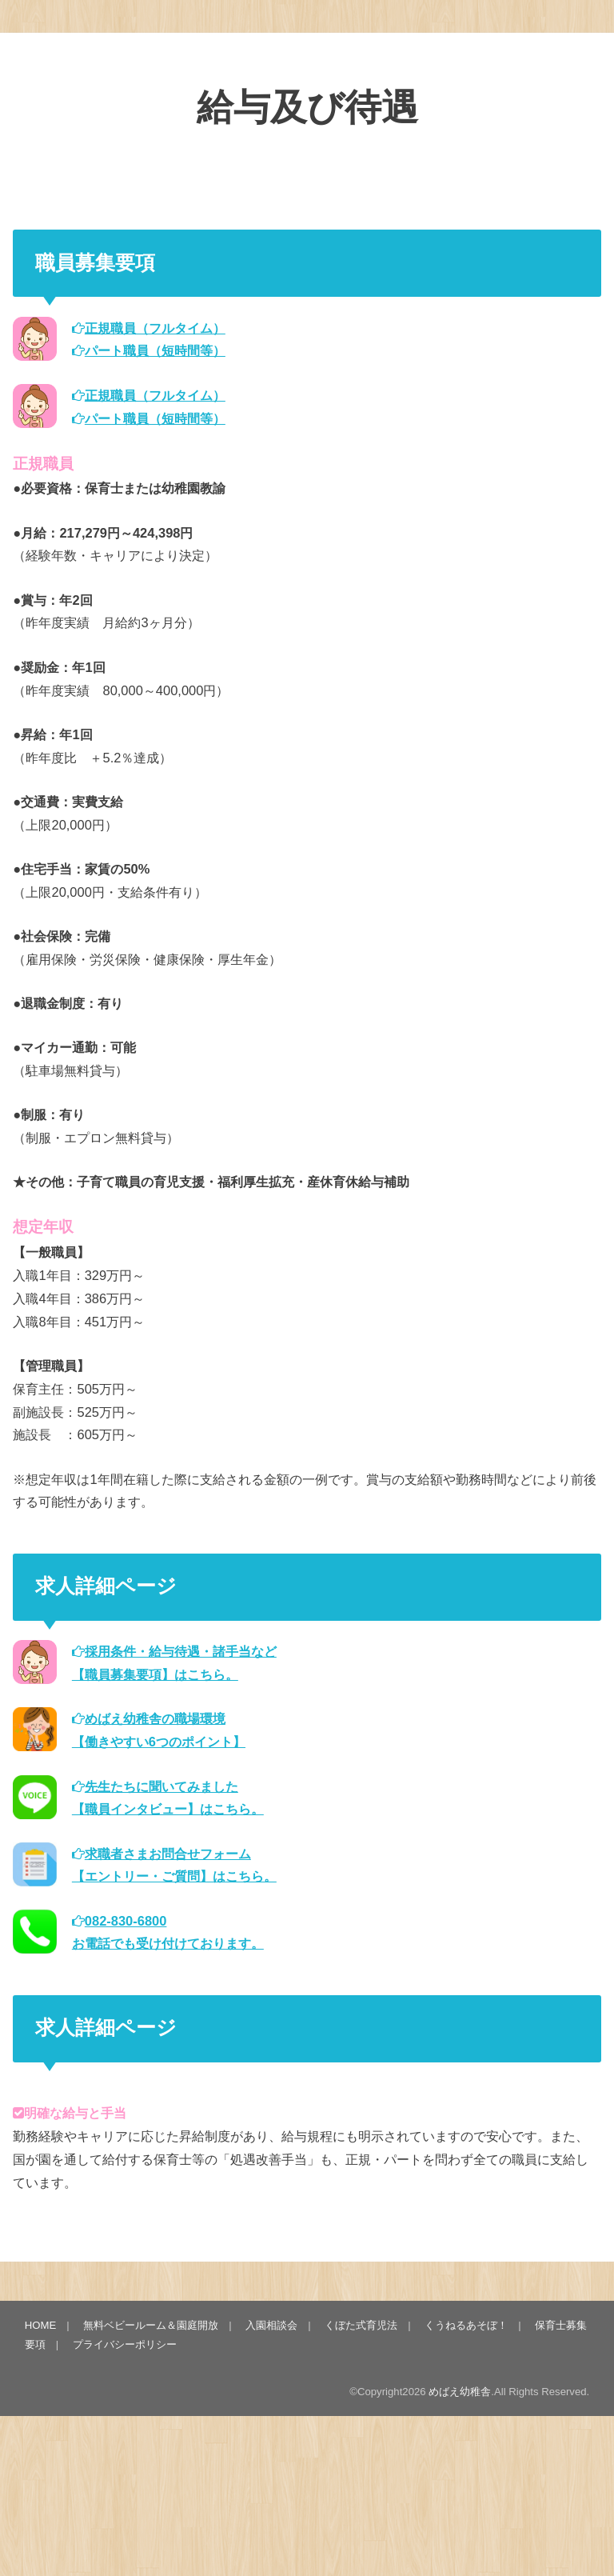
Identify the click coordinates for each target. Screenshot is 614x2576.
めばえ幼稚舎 (460, 2392)
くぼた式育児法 (361, 2325)
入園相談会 (271, 2325)
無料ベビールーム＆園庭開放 (150, 2325)
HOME (41, 2325)
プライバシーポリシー (125, 2344)
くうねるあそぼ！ (466, 2325)
